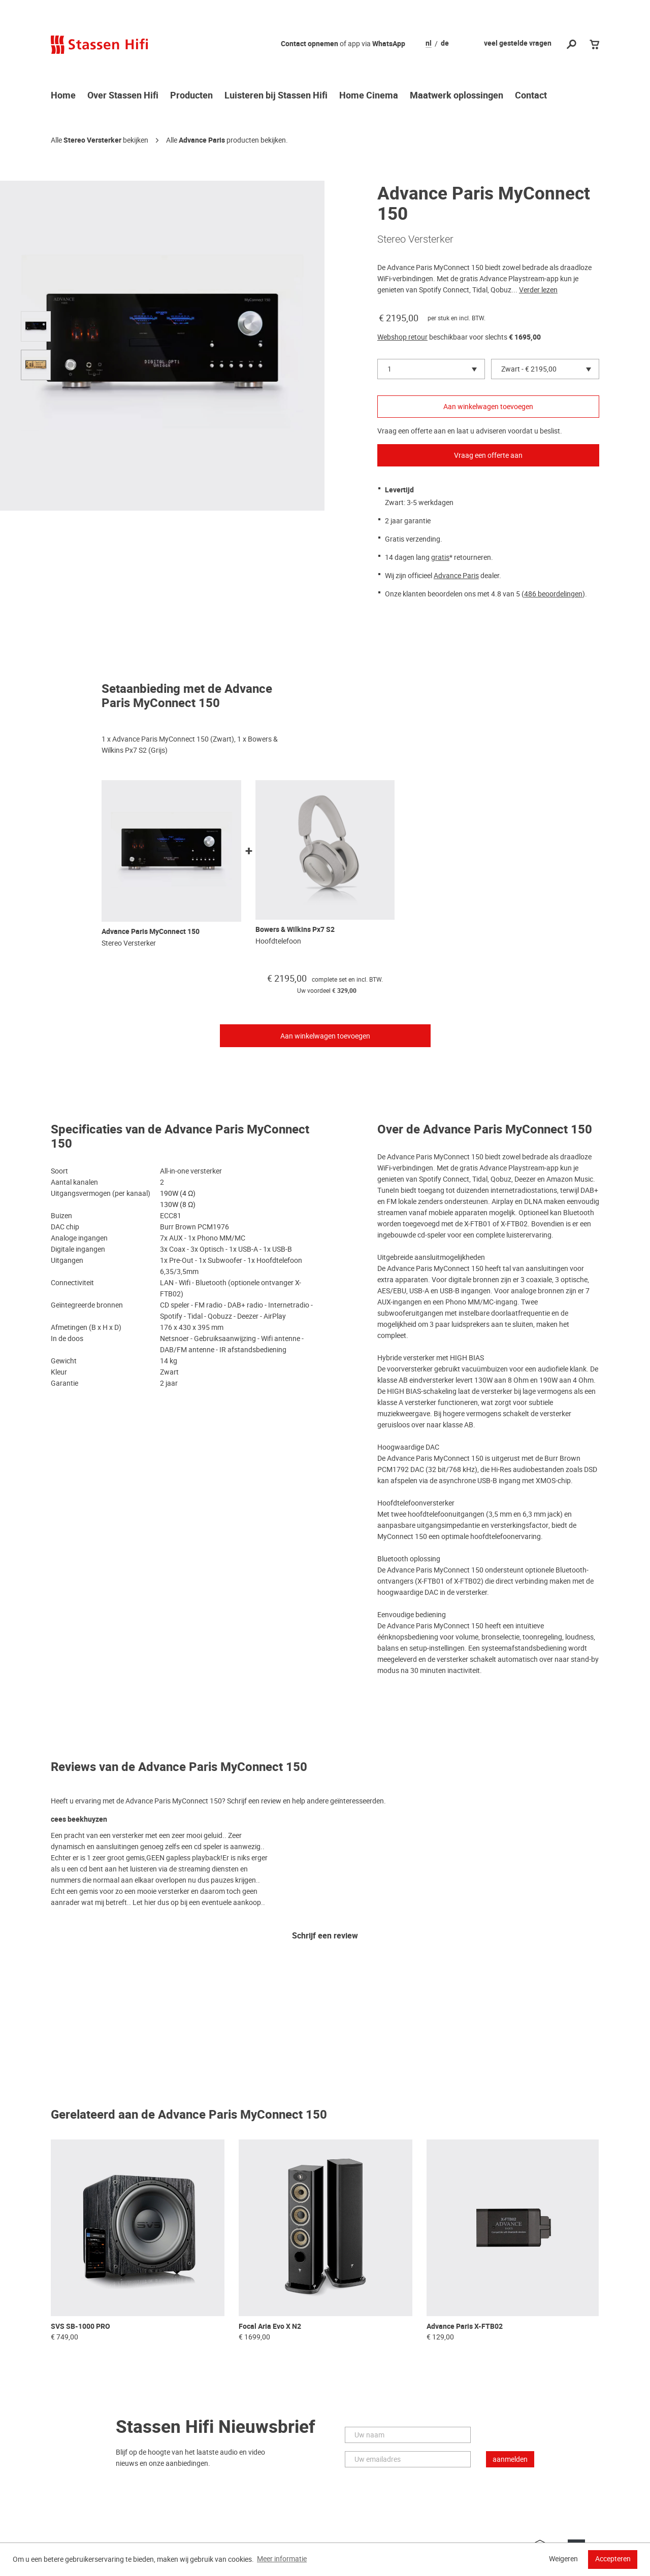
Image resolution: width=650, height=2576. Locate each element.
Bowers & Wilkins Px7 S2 (295, 929)
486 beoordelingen (553, 594)
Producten (191, 96)
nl (429, 43)
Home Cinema (368, 96)
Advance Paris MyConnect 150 (151, 931)
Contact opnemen (309, 44)
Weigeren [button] (563, 2559)
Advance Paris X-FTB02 (465, 2326)
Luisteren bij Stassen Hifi (276, 96)
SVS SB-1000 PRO (80, 2326)
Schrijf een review (325, 1936)
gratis (440, 557)
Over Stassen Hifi (122, 96)
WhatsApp (388, 44)
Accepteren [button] (613, 2559)
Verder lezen (538, 290)
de (445, 43)
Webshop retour (402, 337)
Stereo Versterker (92, 140)
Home (63, 96)
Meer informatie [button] (282, 2559)
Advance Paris (202, 140)
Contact (531, 96)
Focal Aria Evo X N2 (270, 2326)
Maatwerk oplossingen (456, 96)
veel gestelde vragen (517, 43)
